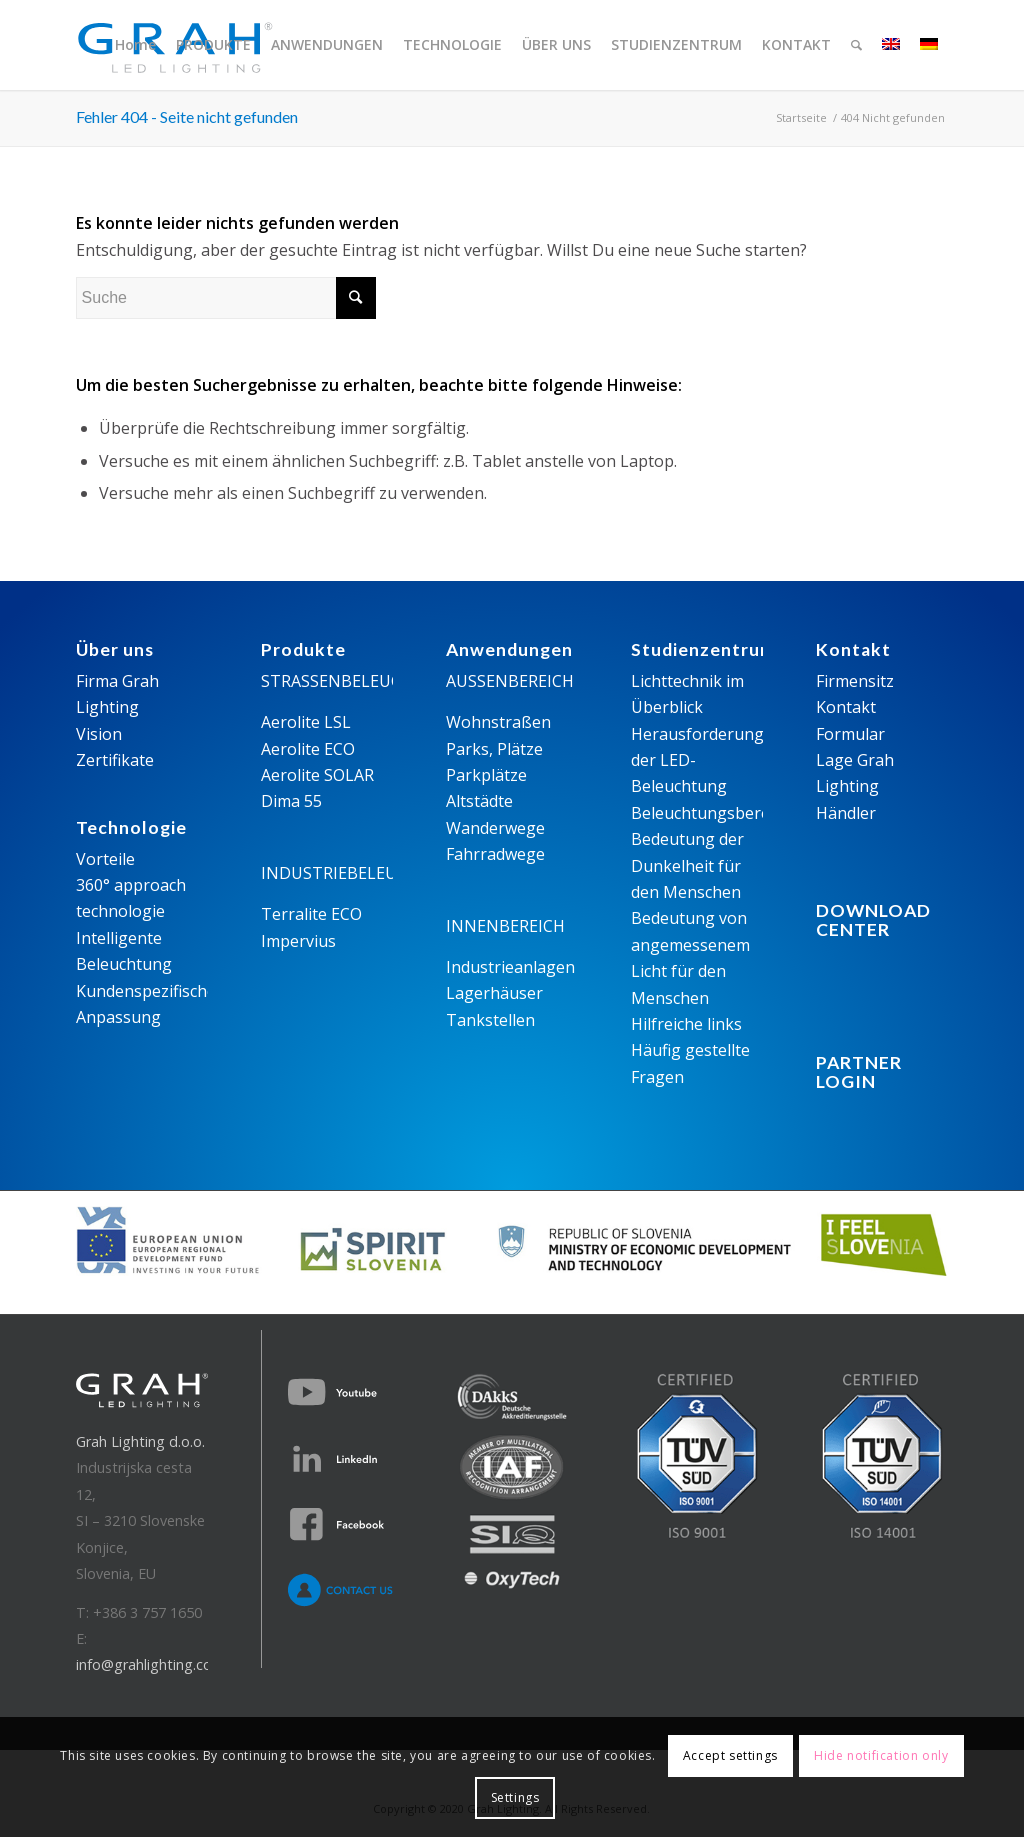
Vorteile (105, 859)
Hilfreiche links (686, 1024)
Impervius (298, 941)
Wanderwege (495, 828)
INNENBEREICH (505, 926)
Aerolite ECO (308, 749)
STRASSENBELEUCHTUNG (360, 681)
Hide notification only (881, 1755)
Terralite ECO (311, 914)
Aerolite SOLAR (317, 775)
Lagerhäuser (494, 993)
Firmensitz (855, 681)
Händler (846, 813)
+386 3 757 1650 (147, 1612)
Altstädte (479, 801)
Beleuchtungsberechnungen (738, 813)
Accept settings (730, 1755)
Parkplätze (486, 775)
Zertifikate (115, 760)
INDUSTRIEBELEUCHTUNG (363, 873)
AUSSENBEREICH (510, 681)
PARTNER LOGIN (859, 1072)
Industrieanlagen (510, 967)
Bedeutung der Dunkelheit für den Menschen (687, 865)
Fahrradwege (495, 854)
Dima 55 (291, 801)
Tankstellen (490, 1020)
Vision (99, 734)
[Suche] (856, 45)
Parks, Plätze (494, 749)
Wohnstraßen (498, 722)
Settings (515, 1797)
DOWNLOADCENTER (873, 920)
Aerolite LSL (306, 722)
